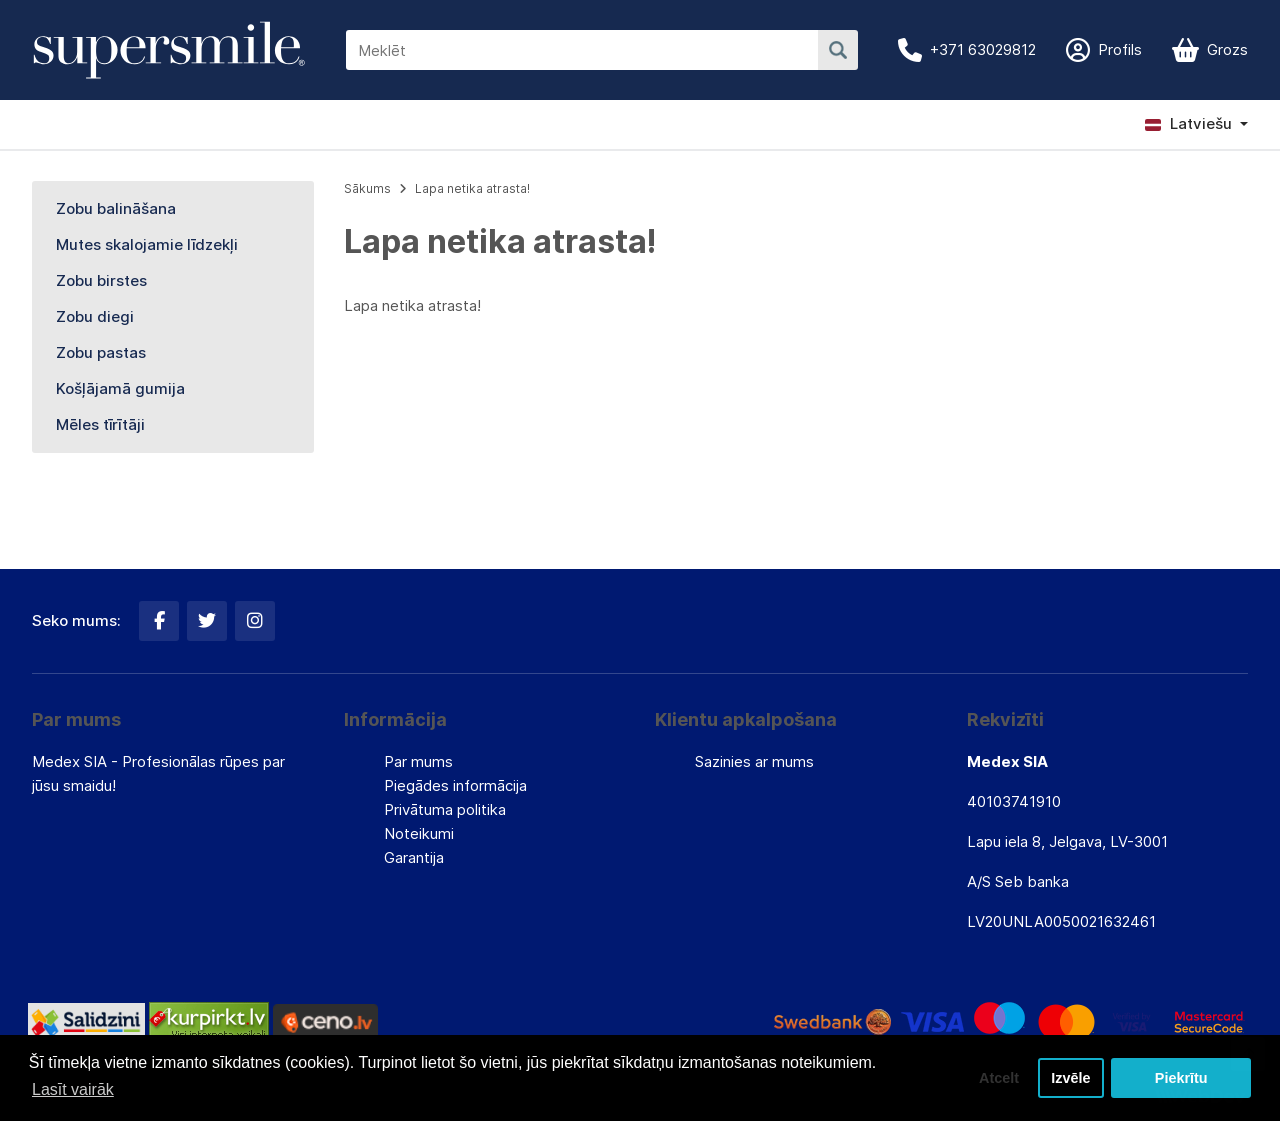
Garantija (414, 857)
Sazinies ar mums (754, 761)
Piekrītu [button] (1181, 1078)
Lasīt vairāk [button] (73, 1089)
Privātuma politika (445, 809)
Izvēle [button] (1070, 1078)
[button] (1196, 124)
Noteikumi (419, 833)
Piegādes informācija (455, 785)
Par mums (418, 761)
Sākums (367, 188)
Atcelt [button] (999, 1078)
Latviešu (1188, 123)
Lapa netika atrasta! (472, 188)
